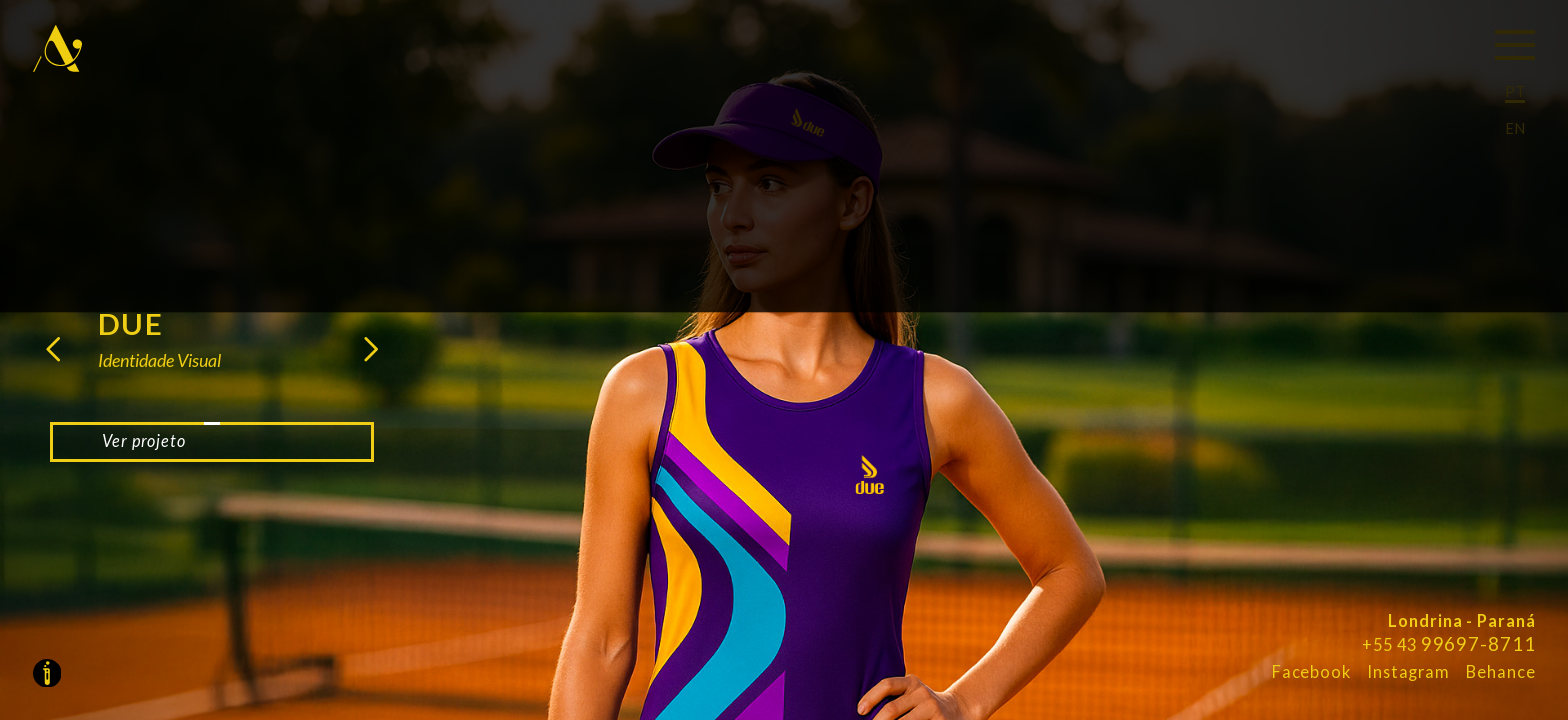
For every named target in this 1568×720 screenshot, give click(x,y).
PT (1515, 91)
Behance (1500, 671)
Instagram (1408, 671)
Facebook (1311, 671)
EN (1515, 128)
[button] (59, 356)
